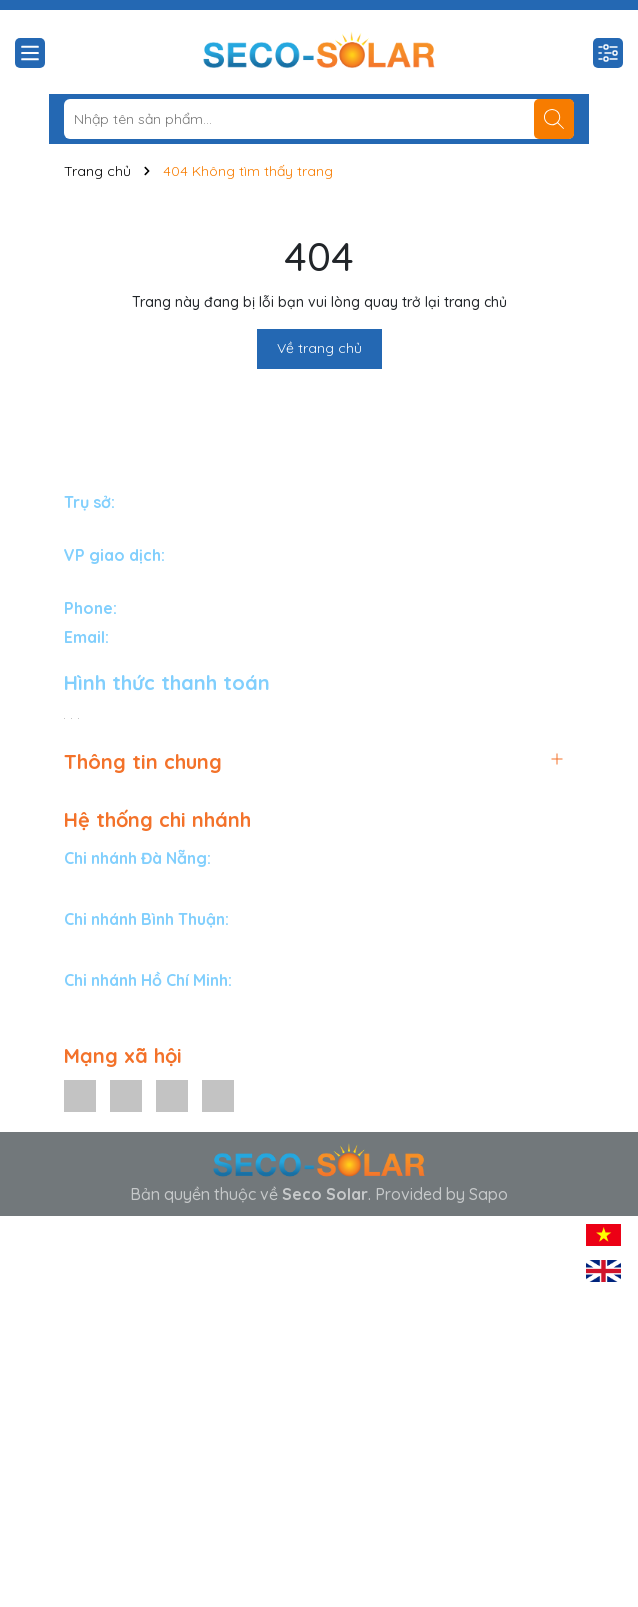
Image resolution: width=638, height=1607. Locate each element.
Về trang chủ (319, 348)
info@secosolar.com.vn (197, 637)
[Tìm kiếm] (554, 119)
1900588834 (165, 608)
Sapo (488, 1194)
